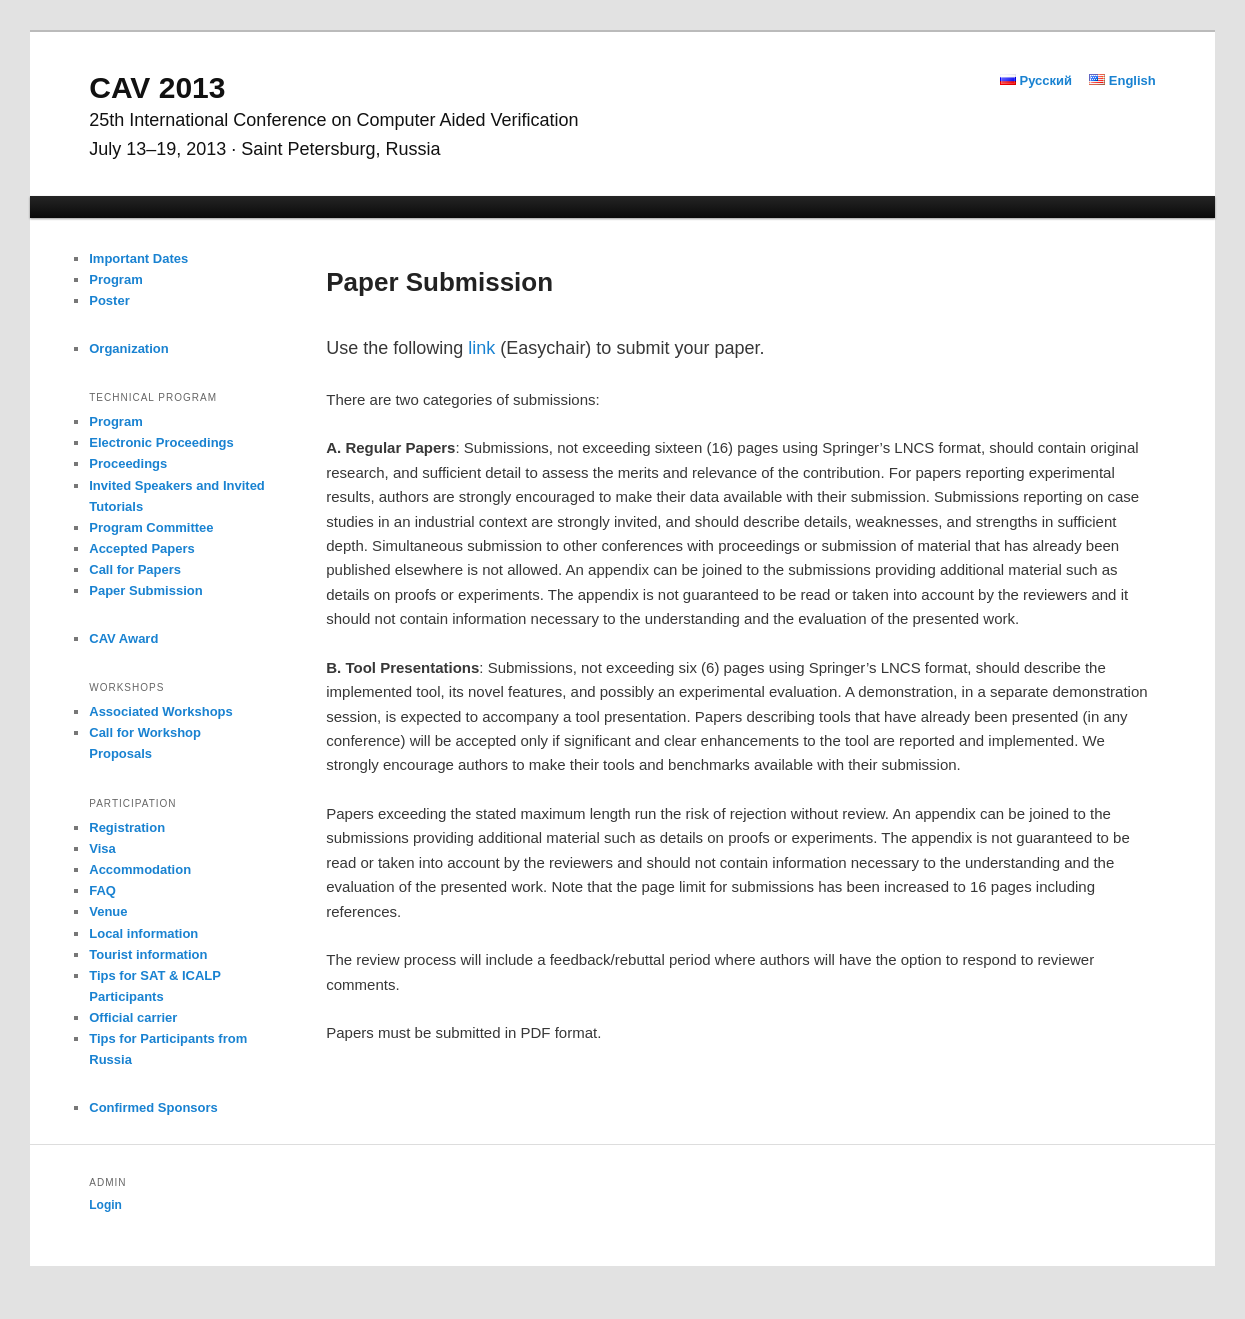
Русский (1036, 80)
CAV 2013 (157, 87)
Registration (127, 827)
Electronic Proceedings (161, 442)
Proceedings (128, 463)
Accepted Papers (142, 548)
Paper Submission (145, 590)
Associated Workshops (161, 711)
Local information (143, 933)
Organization (128, 348)
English (1122, 80)
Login (105, 1205)
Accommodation (140, 869)
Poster (109, 300)
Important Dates (138, 258)
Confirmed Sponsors (153, 1107)
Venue (108, 911)
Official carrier (133, 1017)
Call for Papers (135, 569)
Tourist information (148, 954)
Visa (102, 848)
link (481, 348)
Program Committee (151, 527)
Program (115, 279)
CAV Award (123, 638)
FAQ (102, 890)
